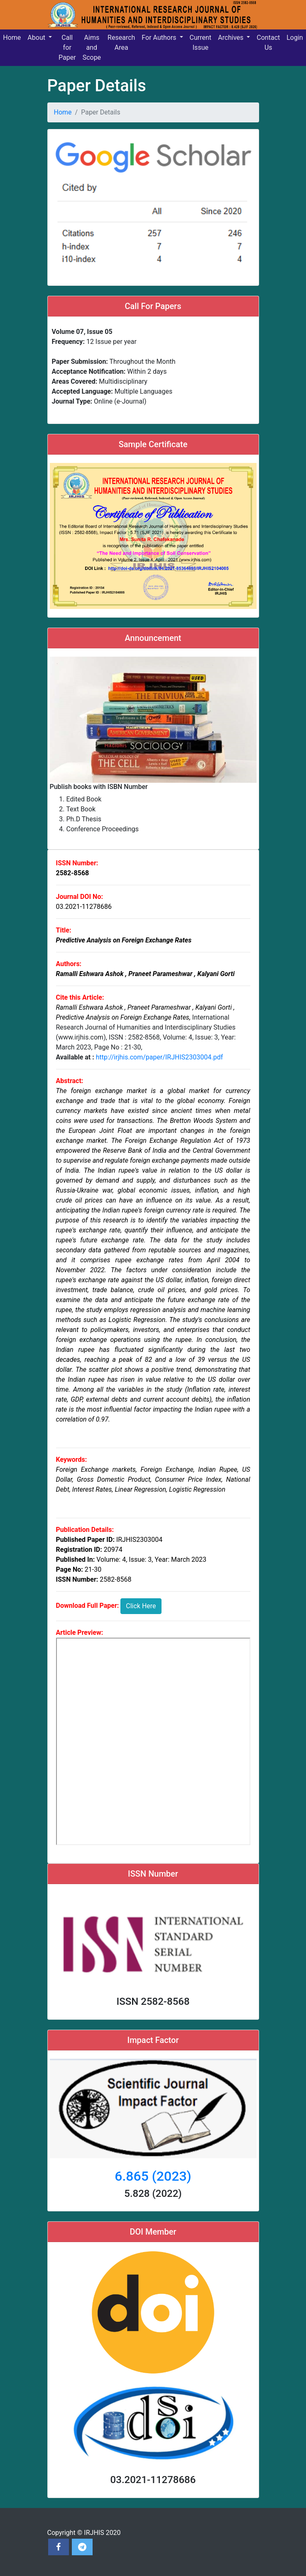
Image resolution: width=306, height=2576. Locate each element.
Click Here (141, 1606)
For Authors (160, 37)
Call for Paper (67, 47)
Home (63, 112)
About (37, 37)
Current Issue (200, 42)
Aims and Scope (92, 47)
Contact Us (268, 42)
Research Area (121, 42)
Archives (231, 37)
